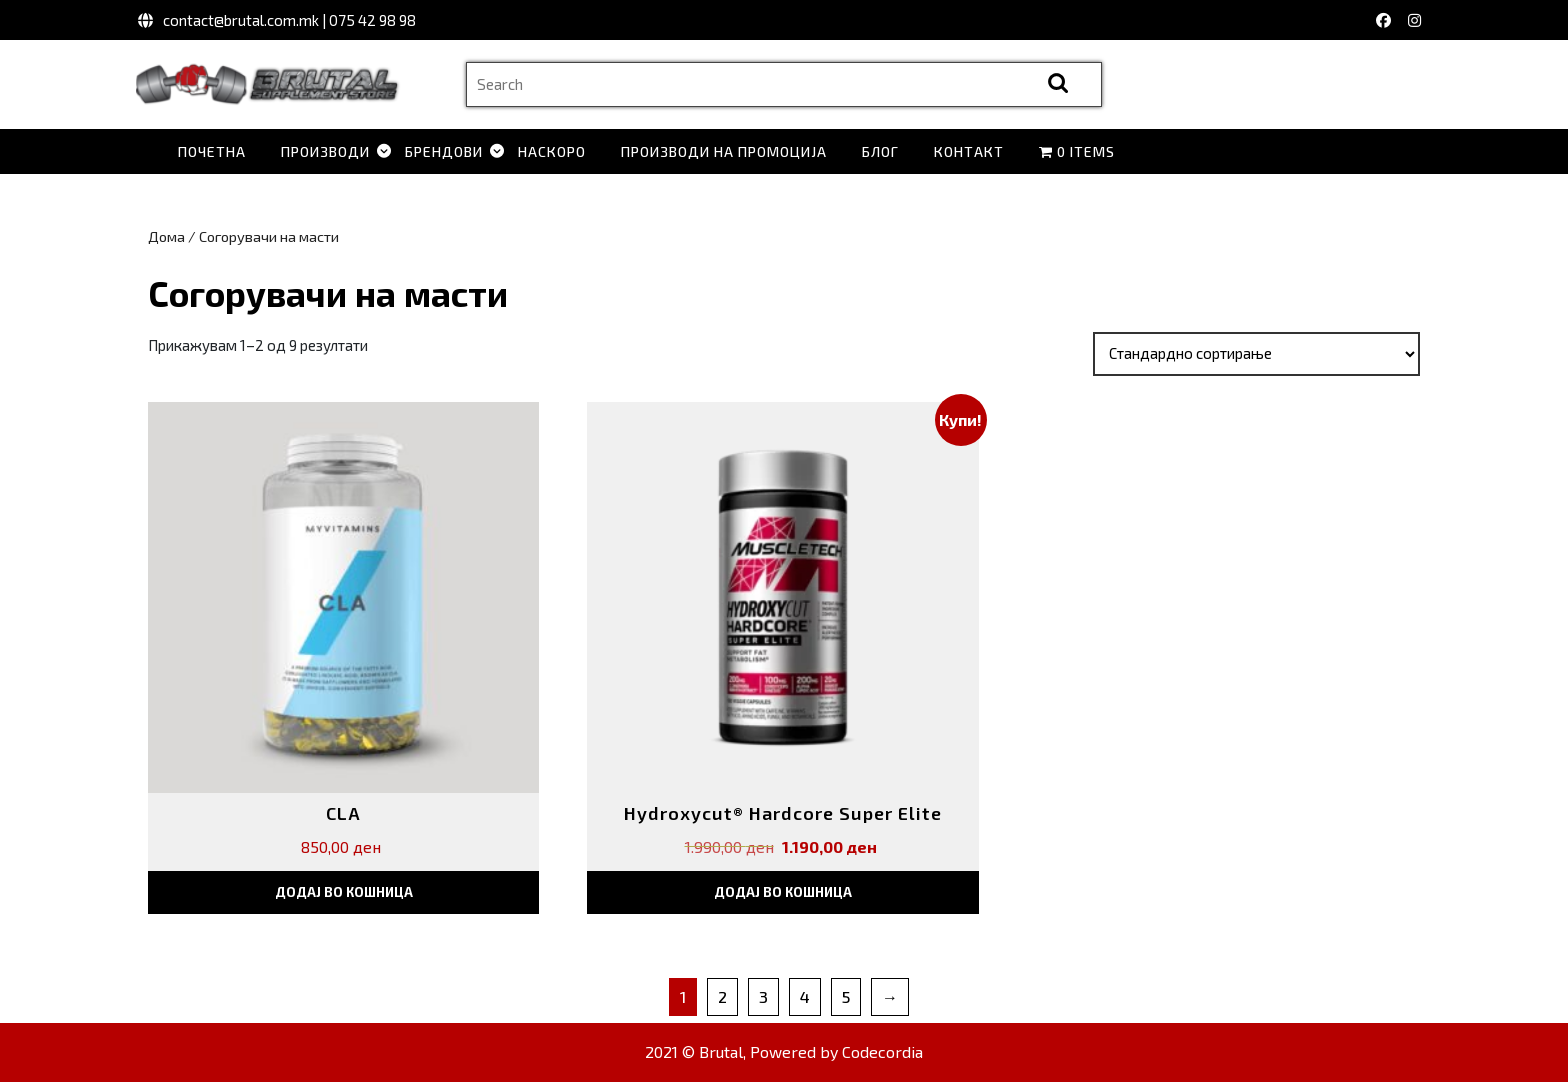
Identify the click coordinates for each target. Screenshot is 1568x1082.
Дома (166, 236)
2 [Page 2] (722, 996)
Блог (880, 151)
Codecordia (882, 1051)
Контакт (969, 151)
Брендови (444, 151)
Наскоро (552, 151)
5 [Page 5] (846, 996)
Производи (325, 151)
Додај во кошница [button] (344, 892)
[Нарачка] (1256, 354)
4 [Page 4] (805, 996)
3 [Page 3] (763, 996)
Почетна (212, 151)
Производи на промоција (724, 151)
